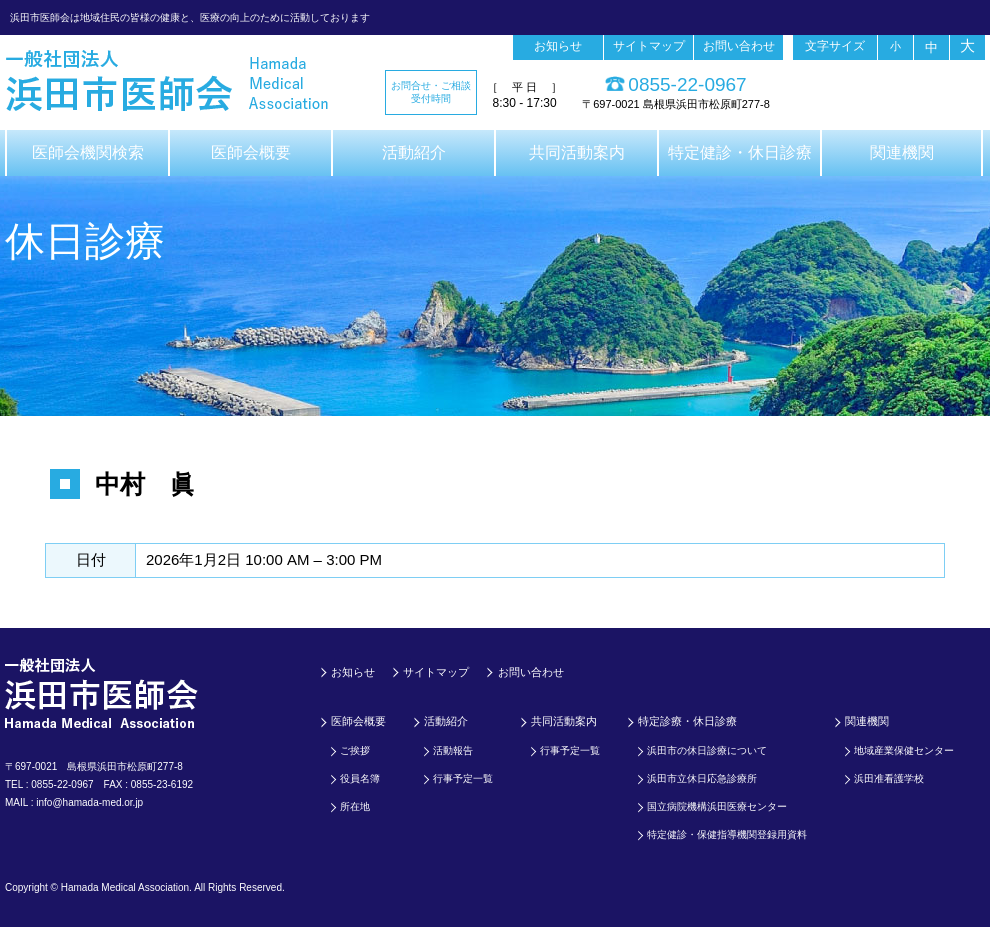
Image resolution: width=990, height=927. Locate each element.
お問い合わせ (739, 46)
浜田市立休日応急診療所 (702, 778)
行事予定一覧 (463, 778)
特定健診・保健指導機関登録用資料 (727, 834)
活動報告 (453, 750)
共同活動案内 (577, 152)
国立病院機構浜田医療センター (717, 806)
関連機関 (902, 152)
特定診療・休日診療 (687, 721)
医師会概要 (251, 152)
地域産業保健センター (904, 750)
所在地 (355, 806)
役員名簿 (360, 778)
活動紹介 (414, 152)
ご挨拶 (355, 750)
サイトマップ (649, 46)
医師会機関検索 (88, 152)
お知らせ (558, 46)
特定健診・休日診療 (740, 152)
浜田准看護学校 (889, 778)
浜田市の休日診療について (707, 750)
